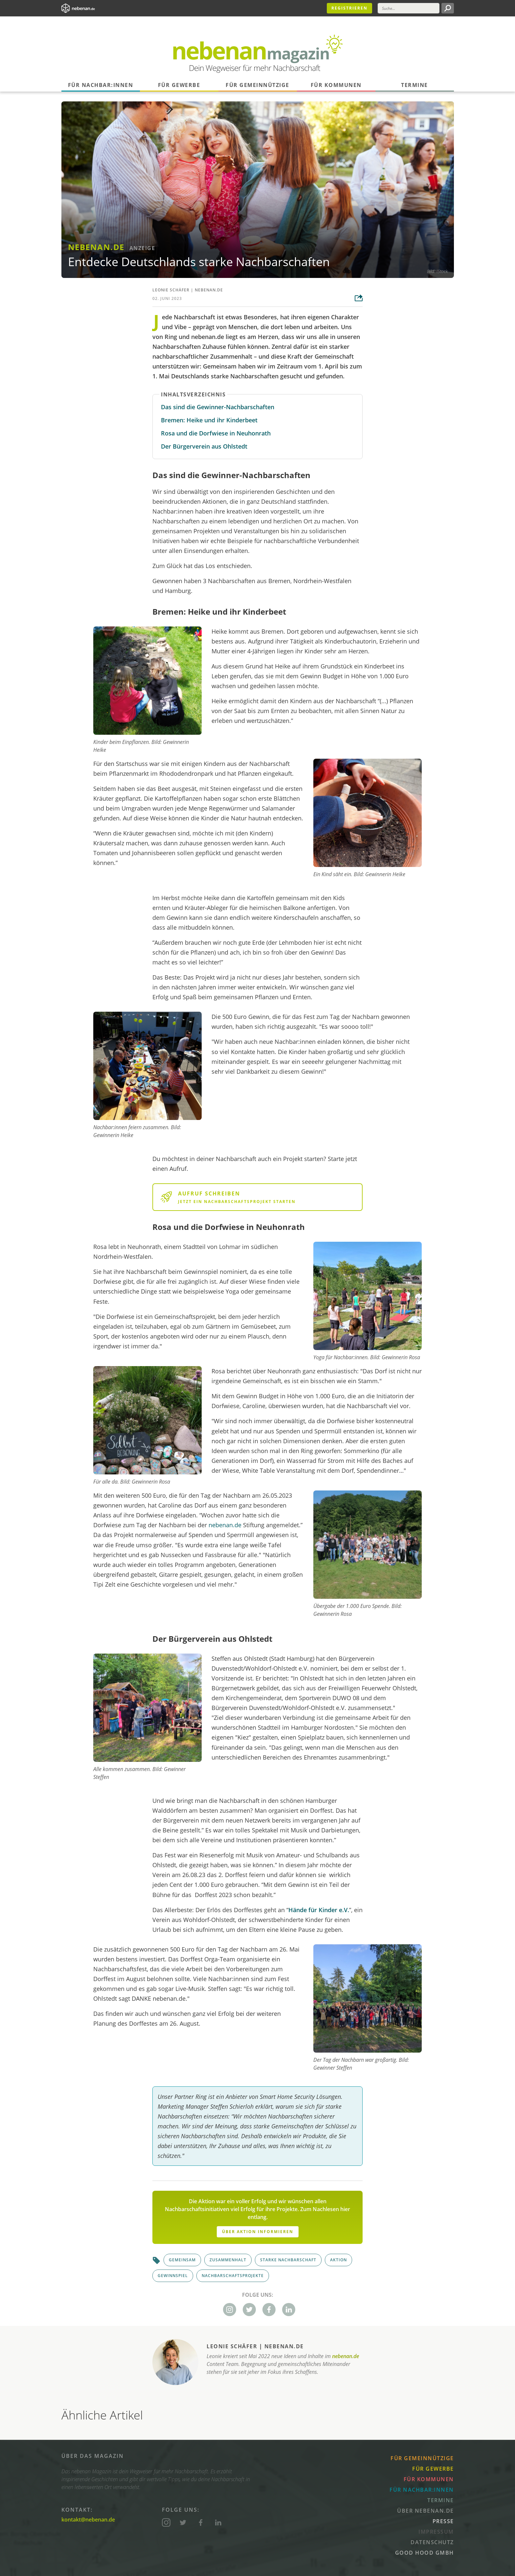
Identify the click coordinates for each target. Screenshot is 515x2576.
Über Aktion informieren (257, 2231)
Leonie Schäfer (171, 290)
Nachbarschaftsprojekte (233, 2275)
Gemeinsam (182, 2260)
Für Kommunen (336, 85)
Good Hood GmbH (424, 2552)
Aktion (338, 2260)
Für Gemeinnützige (257, 85)
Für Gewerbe (179, 85)
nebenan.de (209, 290)
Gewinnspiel (173, 2275)
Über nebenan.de (425, 2510)
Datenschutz (432, 2542)
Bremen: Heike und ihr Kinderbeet (209, 420)
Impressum (436, 2531)
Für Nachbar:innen (100, 85)
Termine (414, 85)
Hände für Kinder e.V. (318, 1910)
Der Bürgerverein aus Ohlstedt (204, 446)
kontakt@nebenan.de (88, 2519)
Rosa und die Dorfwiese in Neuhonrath (216, 433)
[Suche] (408, 8)
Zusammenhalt (228, 2260)
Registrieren (349, 8)
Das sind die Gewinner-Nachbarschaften (217, 407)
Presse (443, 2521)
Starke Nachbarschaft (288, 2260)
